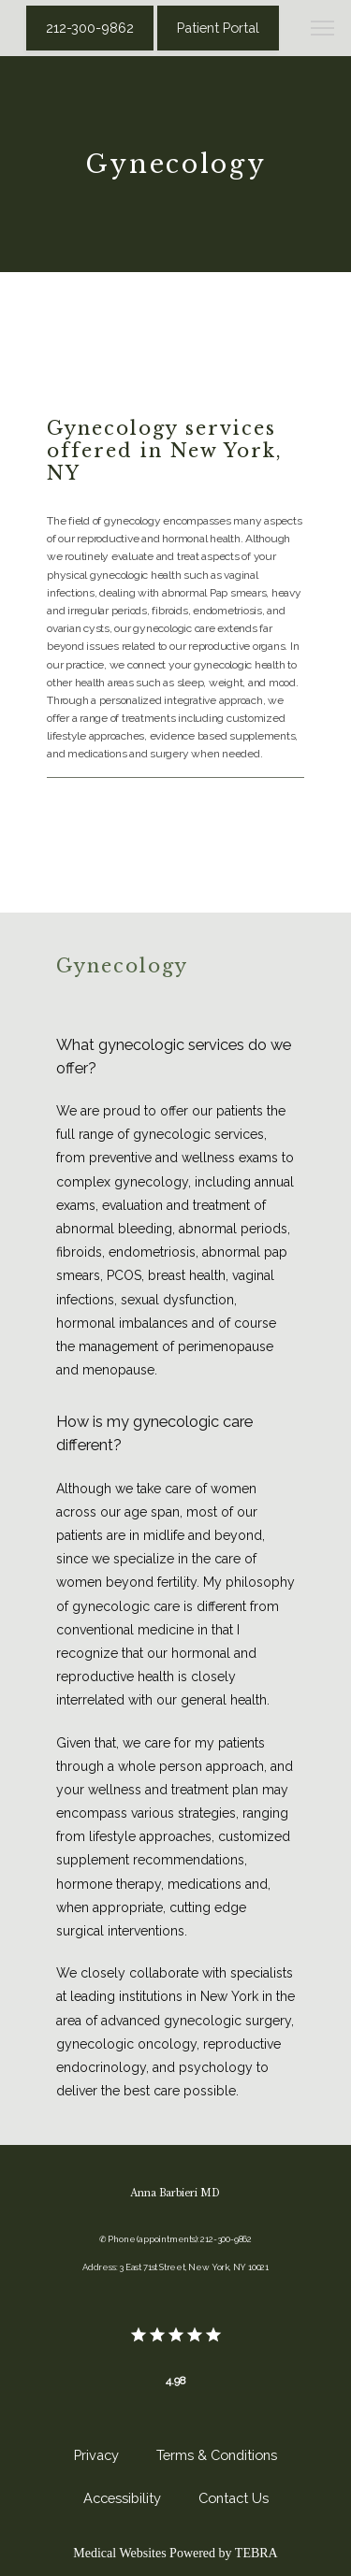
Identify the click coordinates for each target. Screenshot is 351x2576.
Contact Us (233, 2498)
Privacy (96, 2455)
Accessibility (122, 2498)
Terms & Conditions (216, 2455)
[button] (323, 30)
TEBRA (256, 2553)
